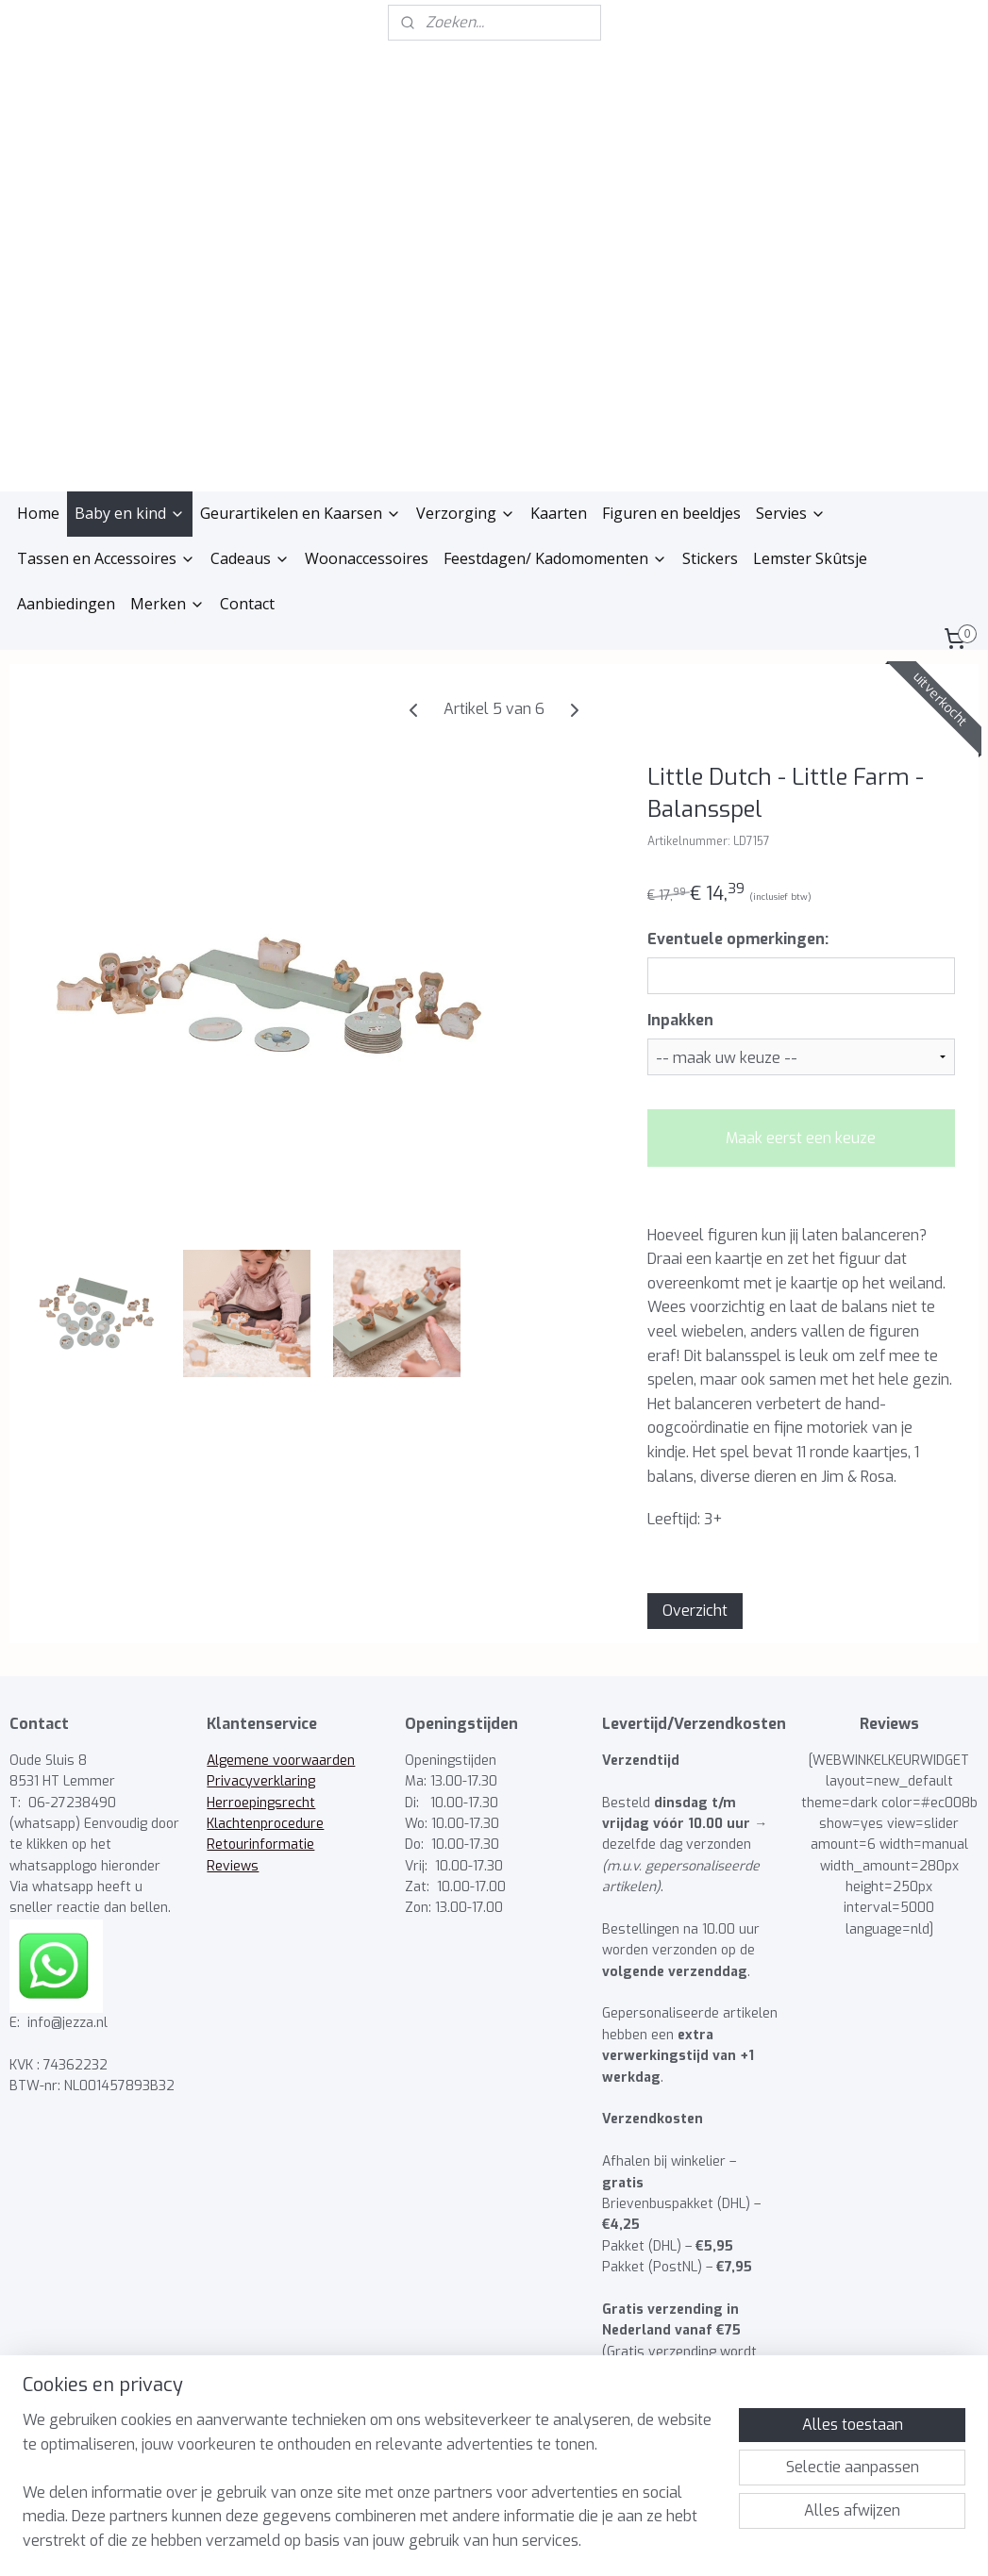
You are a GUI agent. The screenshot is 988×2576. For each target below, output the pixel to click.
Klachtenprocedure (265, 1802)
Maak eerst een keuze (801, 1116)
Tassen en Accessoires (106, 536)
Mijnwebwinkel (678, 2541)
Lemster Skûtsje (810, 536)
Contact (247, 582)
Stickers (710, 536)
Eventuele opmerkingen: (738, 918)
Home (38, 491)
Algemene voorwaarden (281, 1739)
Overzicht (695, 1590)
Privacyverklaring (261, 1760)
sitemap (410, 2541)
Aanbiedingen (66, 582)
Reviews (233, 1844)
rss (446, 2541)
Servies (791, 491)
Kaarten (558, 491)
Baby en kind (130, 491)
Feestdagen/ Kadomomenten (555, 536)
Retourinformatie (260, 1824)
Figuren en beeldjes (671, 491)
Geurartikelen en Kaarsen (300, 491)
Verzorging (465, 491)
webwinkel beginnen (514, 2541)
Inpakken (680, 998)
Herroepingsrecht (261, 1781)
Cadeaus (250, 536)
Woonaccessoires (366, 536)
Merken (167, 582)
